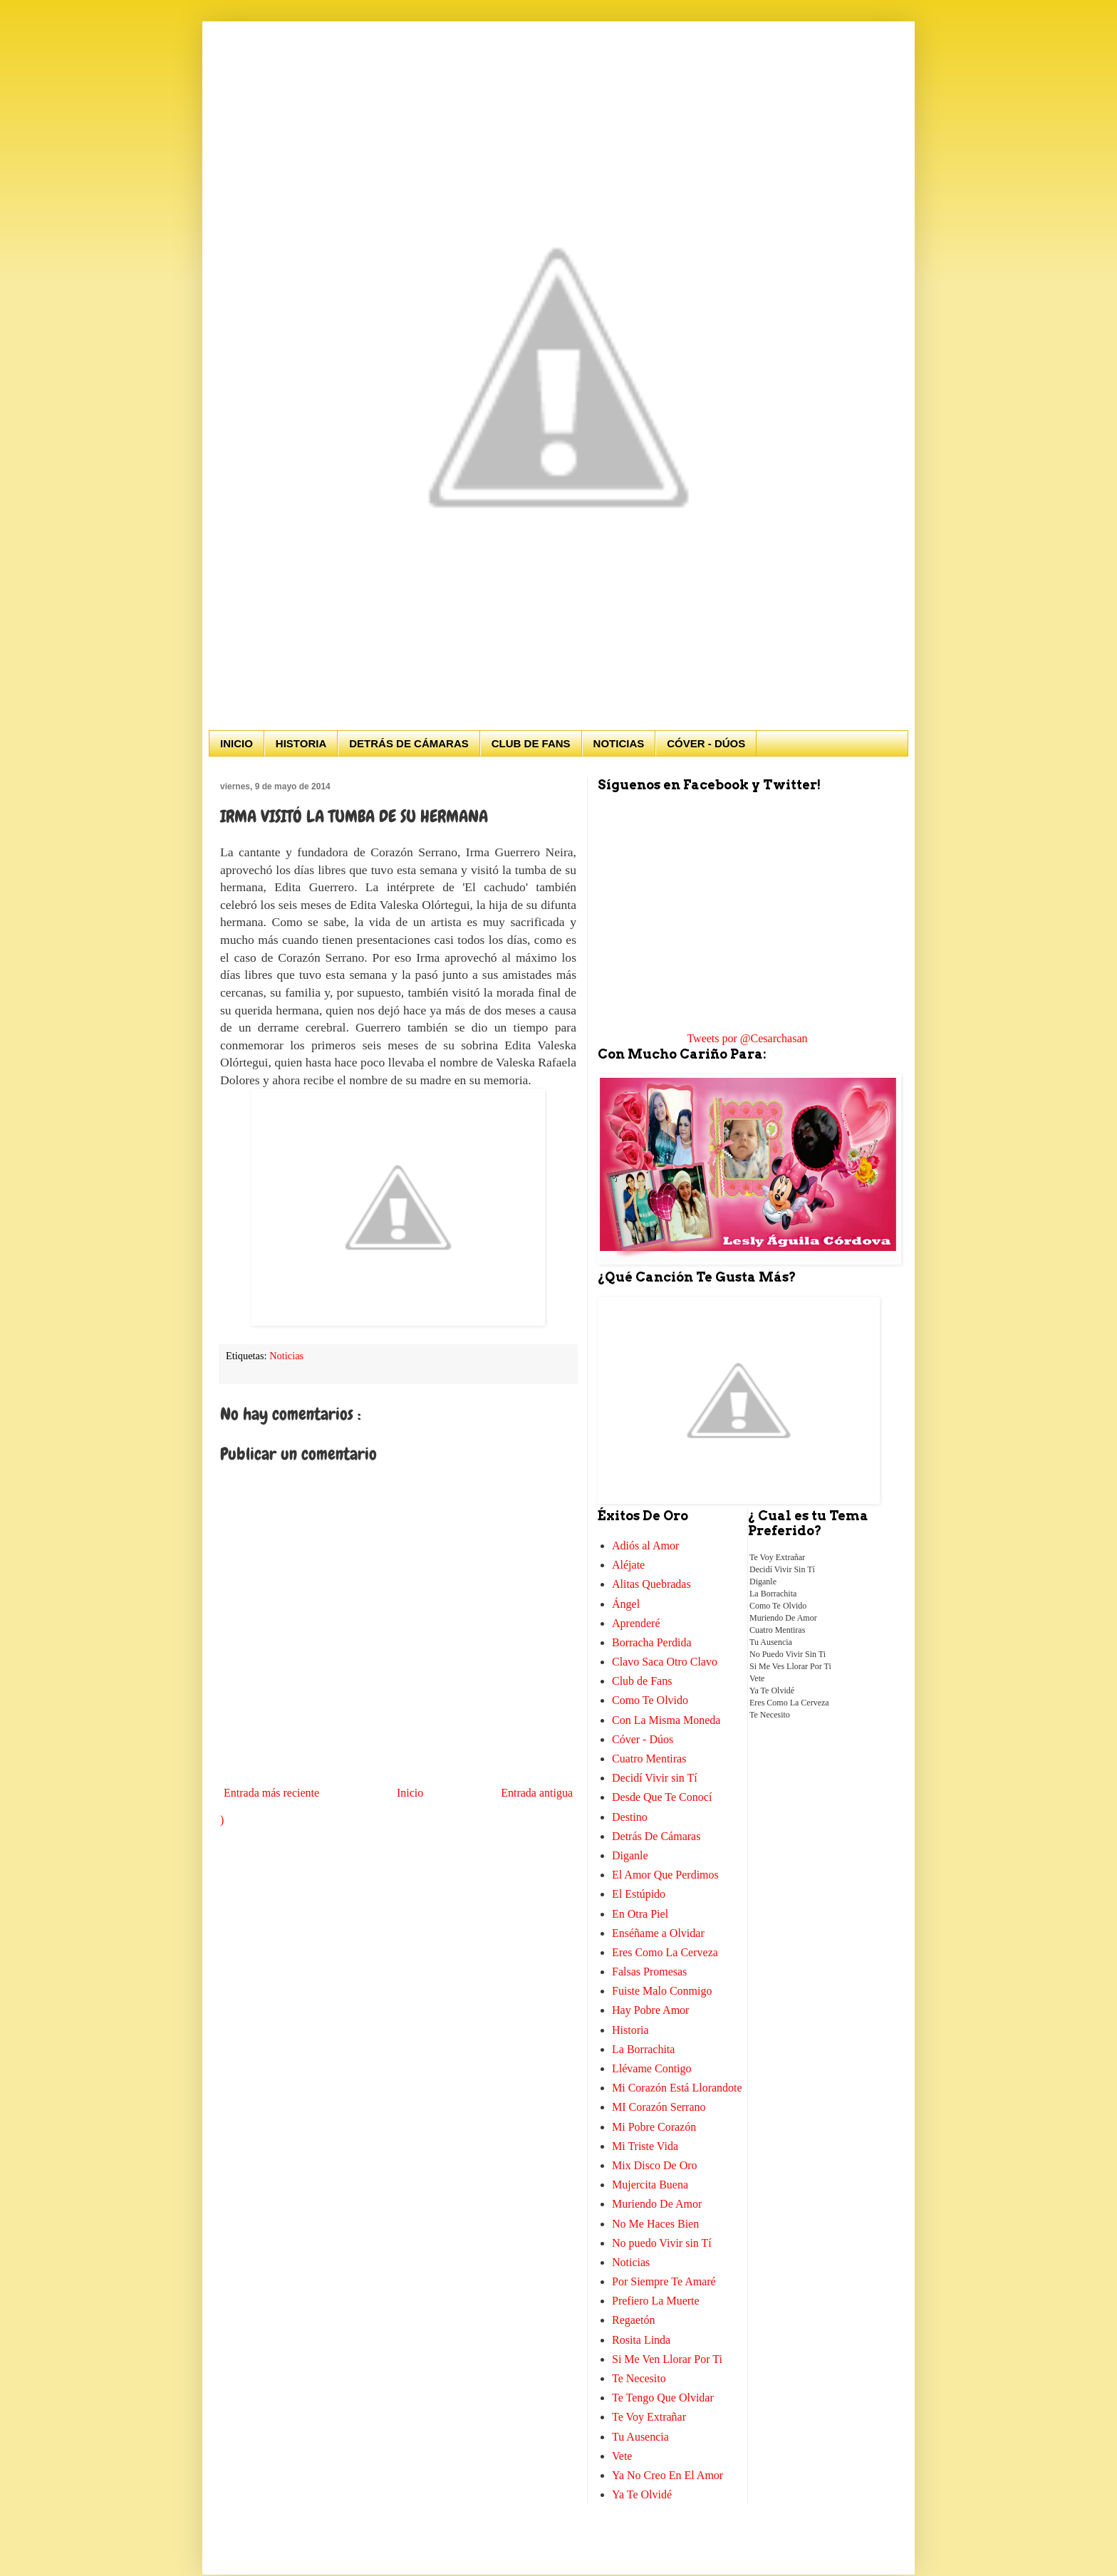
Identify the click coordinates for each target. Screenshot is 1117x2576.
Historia (630, 2030)
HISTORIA (301, 743)
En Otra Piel (640, 1914)
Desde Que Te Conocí (662, 1797)
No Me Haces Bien (655, 2224)
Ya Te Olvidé (642, 2494)
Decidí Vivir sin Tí (654, 1778)
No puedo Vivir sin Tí (662, 2243)
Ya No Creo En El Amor (667, 2475)
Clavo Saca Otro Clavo (664, 1662)
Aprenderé (636, 1623)
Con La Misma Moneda (666, 1720)
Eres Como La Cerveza (665, 1952)
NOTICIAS (619, 743)
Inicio (410, 1793)
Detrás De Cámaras (656, 1836)
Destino (630, 1817)
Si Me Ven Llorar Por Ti (667, 2359)
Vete (622, 2456)
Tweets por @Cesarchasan (747, 1038)
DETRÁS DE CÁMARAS (409, 743)
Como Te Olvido (650, 1700)
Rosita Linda (641, 2340)
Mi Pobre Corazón (654, 2127)
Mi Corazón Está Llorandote (677, 2088)
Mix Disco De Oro (654, 2165)
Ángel (626, 1604)
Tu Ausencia (640, 2437)
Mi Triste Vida (645, 2146)
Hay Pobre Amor (650, 2010)
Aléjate (628, 1565)
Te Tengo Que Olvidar (663, 2397)
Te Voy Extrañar (649, 2417)
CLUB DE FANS (531, 743)
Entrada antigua (537, 1793)
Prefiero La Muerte (656, 2301)
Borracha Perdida (652, 1642)
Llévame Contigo (652, 2068)
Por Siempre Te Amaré (664, 2281)
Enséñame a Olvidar (658, 1933)
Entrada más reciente (271, 1793)
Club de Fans (642, 1681)
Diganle (630, 1855)
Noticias (286, 1355)
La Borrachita (643, 2049)
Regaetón (633, 2320)
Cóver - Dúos (642, 1739)
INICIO (236, 743)
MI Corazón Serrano (659, 2107)
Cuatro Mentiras (649, 1758)
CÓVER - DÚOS (706, 743)
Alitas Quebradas (651, 1584)
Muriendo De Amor (657, 2204)
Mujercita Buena (650, 2184)
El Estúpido (638, 1894)
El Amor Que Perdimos (665, 1875)
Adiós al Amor (645, 1545)
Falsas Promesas (649, 1971)
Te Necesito (639, 2378)
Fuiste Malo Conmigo (662, 1991)
